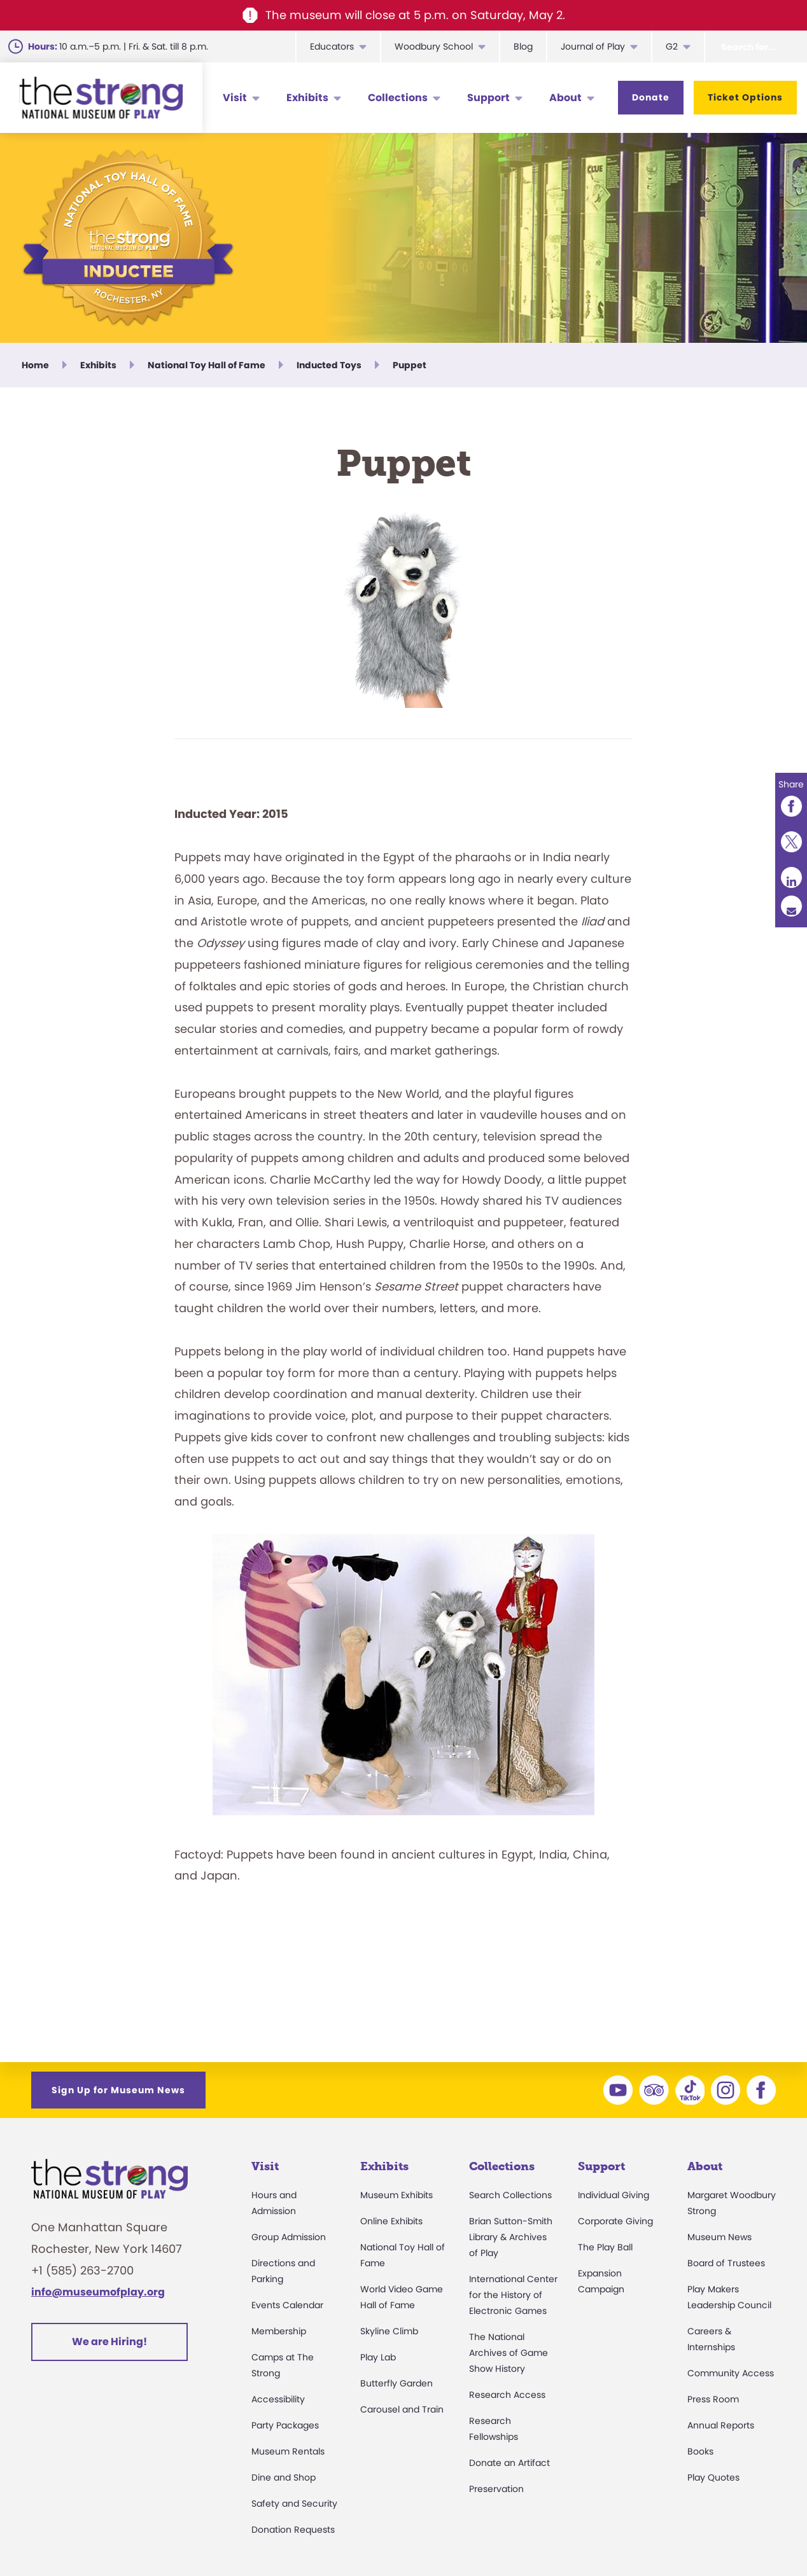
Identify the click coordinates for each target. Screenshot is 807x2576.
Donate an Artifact (509, 2462)
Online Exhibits (391, 2221)
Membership (278, 2331)
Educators (332, 46)
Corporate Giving (615, 2221)
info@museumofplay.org (98, 2292)
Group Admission (288, 2237)
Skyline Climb (389, 2331)
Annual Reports (720, 2425)
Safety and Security (294, 2503)
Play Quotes (713, 2477)
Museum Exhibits (396, 2195)
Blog (523, 46)
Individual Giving (613, 2195)
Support (488, 97)
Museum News (719, 2237)
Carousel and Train (402, 2409)
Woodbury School (434, 46)
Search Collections (510, 2195)
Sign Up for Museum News (118, 2090)
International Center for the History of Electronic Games (513, 2295)
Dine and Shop (283, 2477)
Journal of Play (593, 46)
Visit (235, 97)
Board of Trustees (726, 2263)
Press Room (713, 2399)
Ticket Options (745, 97)
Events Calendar (287, 2305)
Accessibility (278, 2399)
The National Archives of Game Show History (508, 2352)
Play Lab (378, 2357)
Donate (651, 97)
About (565, 97)
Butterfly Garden (396, 2383)
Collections (398, 97)
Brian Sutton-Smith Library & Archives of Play (510, 2237)
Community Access (730, 2373)
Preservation (496, 2489)
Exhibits (307, 97)
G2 (672, 46)
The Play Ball (605, 2247)
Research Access (507, 2394)
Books (700, 2451)
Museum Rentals (288, 2451)
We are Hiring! (109, 2341)
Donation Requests (293, 2529)
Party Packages (285, 2425)
